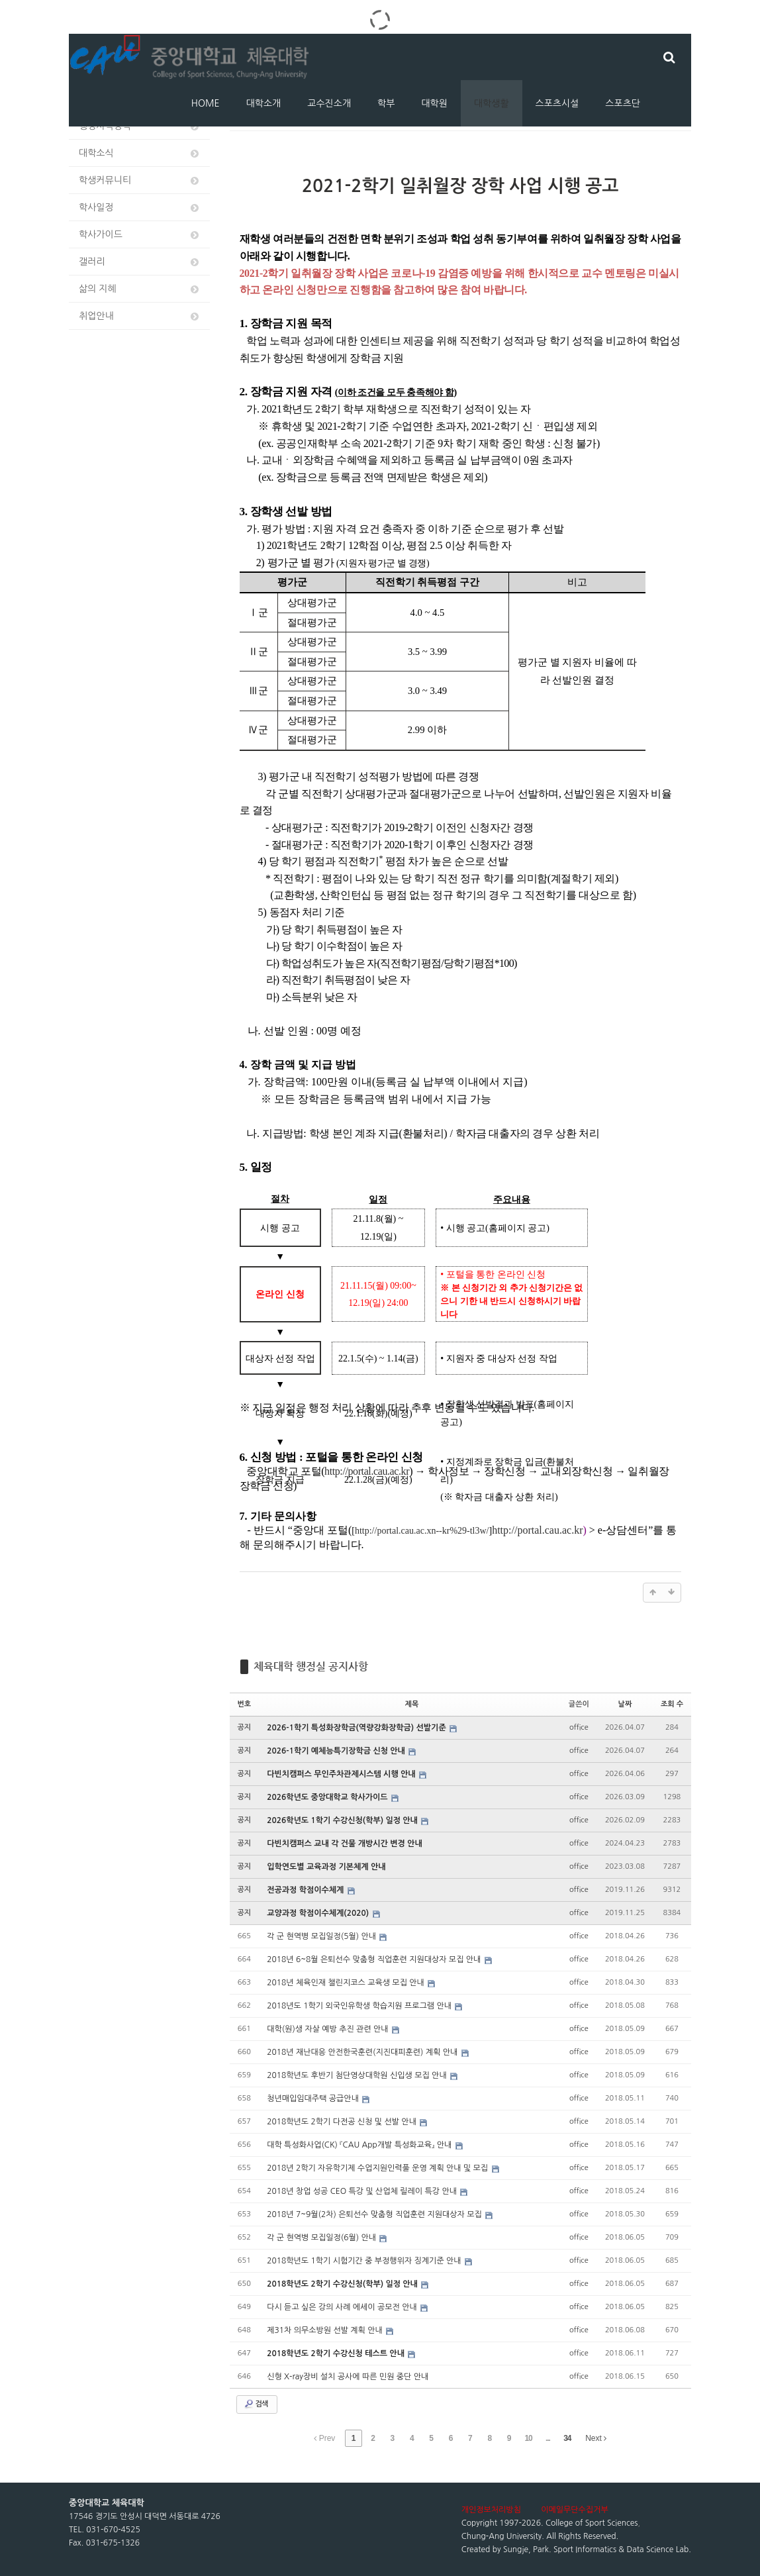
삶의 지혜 (140, 289)
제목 (412, 1704)
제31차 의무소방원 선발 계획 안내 (326, 2330)
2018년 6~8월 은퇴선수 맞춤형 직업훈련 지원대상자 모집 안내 (375, 1959)
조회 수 (672, 1704)
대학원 (434, 103)
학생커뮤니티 (140, 180)
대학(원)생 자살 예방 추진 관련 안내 (329, 2029)
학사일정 (140, 208)
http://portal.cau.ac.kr (537, 1530)
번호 (245, 1704)
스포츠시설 (557, 103)
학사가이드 (140, 235)
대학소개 (263, 103)
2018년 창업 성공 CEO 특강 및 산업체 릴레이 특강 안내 (363, 2191)
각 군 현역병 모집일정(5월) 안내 (322, 1936)
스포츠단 (622, 103)
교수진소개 (329, 103)
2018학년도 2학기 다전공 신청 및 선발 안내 (342, 2122)
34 (567, 2438)
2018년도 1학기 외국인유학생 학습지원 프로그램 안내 (360, 2006)
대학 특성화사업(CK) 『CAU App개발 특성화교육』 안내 (360, 2145)
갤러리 (140, 262)
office (579, 1727)
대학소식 (140, 153)
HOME (205, 103)
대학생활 (491, 103)
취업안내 (140, 316)
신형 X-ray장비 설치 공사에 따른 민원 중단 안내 (347, 2377)
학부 (386, 103)
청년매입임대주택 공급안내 (314, 2099)
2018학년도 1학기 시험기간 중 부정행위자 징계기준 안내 (365, 2261)
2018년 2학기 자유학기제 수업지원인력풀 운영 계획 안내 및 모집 (378, 2168)
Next (595, 2438)
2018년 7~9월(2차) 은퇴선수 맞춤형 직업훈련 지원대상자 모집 (375, 2214)
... (548, 2438)
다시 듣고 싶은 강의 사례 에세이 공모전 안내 (343, 2307)
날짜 (625, 1704)
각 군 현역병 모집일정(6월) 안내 (322, 2238)
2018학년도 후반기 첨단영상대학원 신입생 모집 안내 (358, 2075)
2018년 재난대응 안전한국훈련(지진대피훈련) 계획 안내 (363, 2052)
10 (528, 2438)
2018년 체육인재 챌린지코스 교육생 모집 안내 (346, 1983)
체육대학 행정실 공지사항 (311, 1666)
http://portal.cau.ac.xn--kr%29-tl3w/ (422, 1531)
